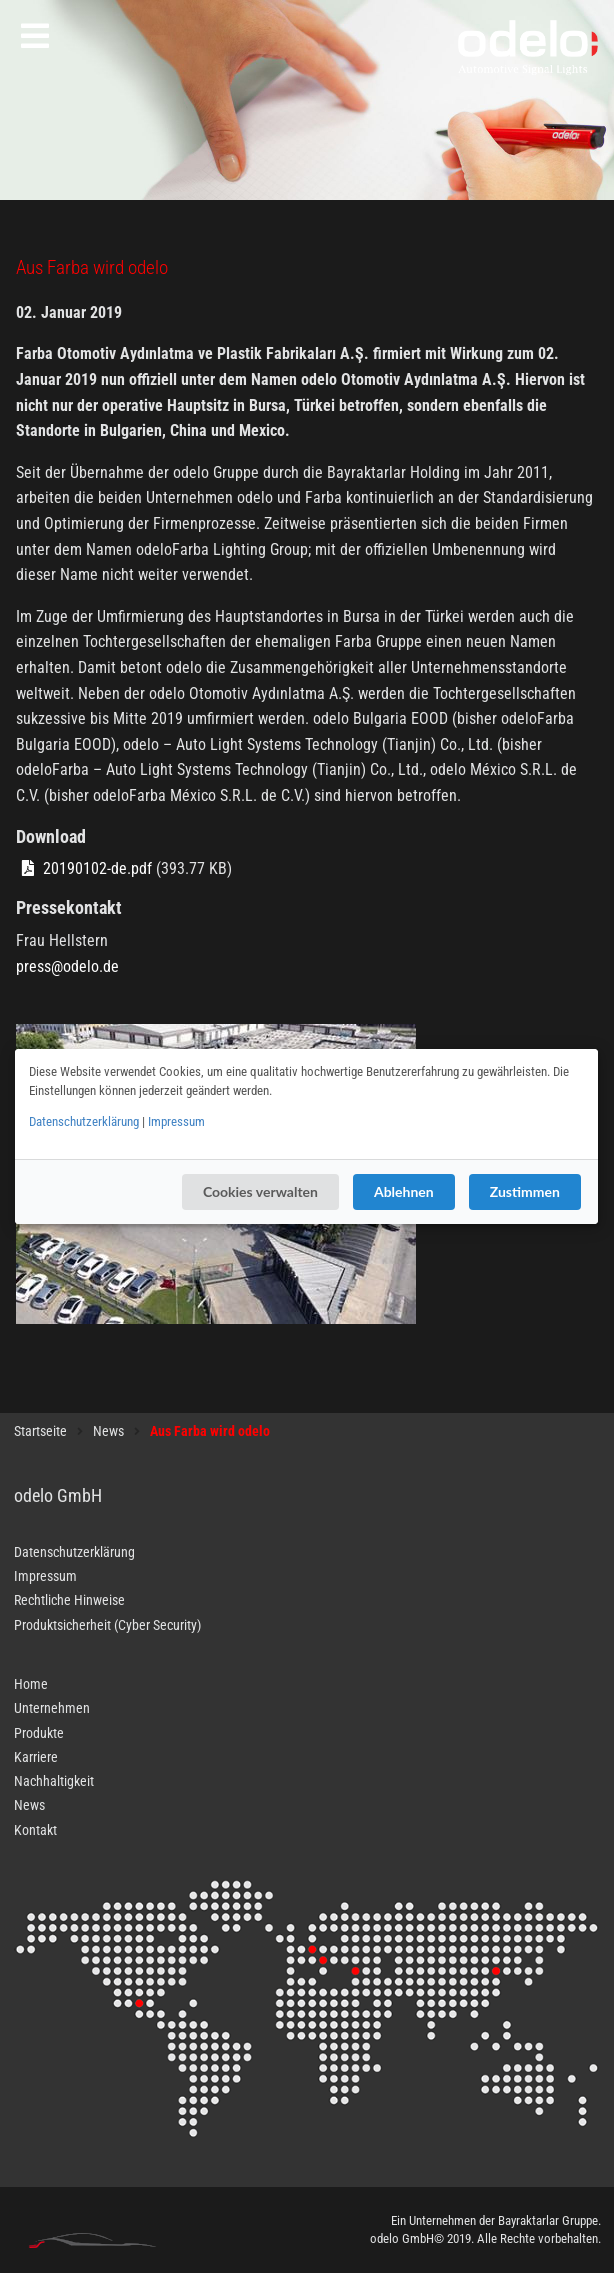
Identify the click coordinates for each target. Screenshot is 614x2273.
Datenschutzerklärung (84, 1121)
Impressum (176, 1121)
